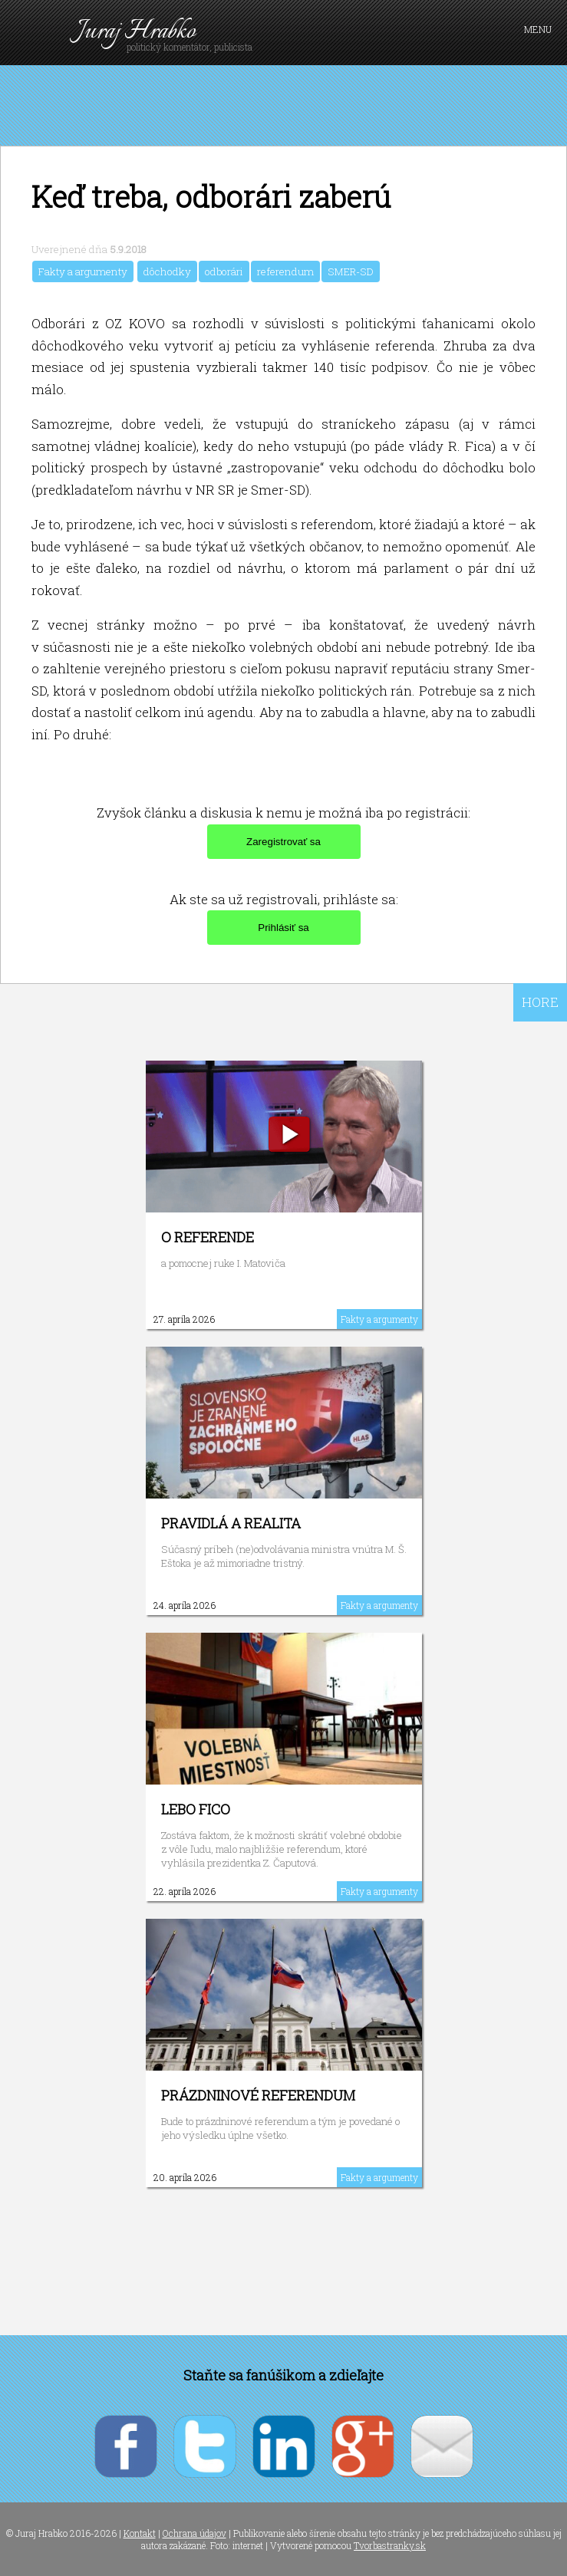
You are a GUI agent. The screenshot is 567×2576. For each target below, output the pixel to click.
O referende (207, 1237)
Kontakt (140, 2533)
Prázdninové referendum (258, 2095)
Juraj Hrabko (136, 32)
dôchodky (167, 271)
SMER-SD (351, 271)
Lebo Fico (195, 1809)
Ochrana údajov (194, 2533)
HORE (540, 1002)
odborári (224, 271)
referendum (285, 271)
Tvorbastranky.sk (390, 2545)
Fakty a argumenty (82, 271)
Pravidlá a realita (231, 1523)
